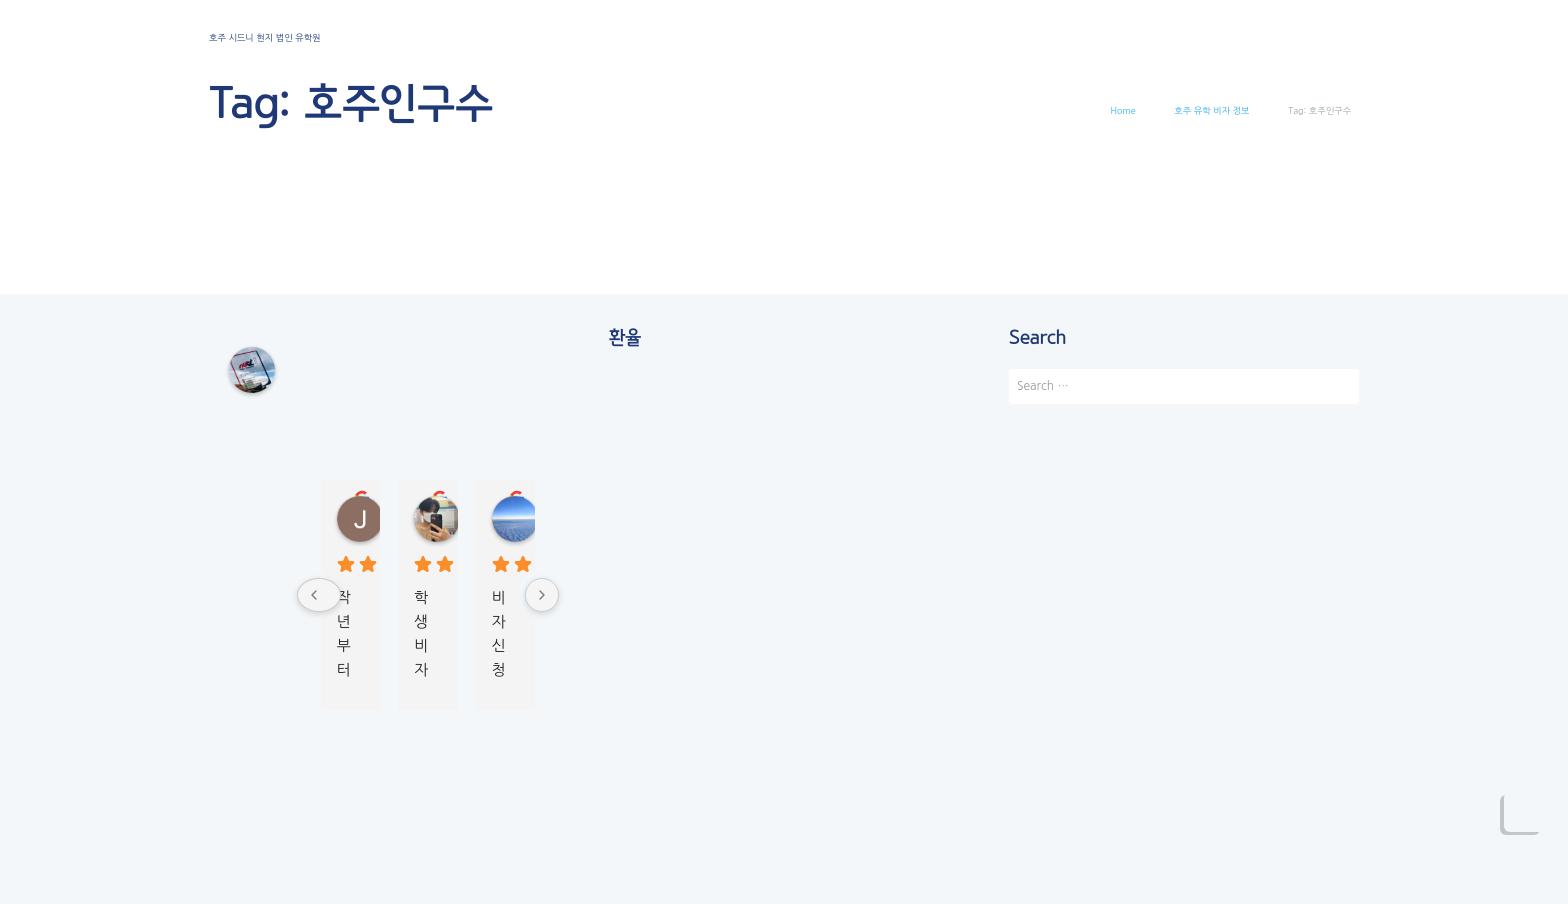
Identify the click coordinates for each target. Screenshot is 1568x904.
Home (1123, 110)
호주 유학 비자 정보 (1211, 110)
